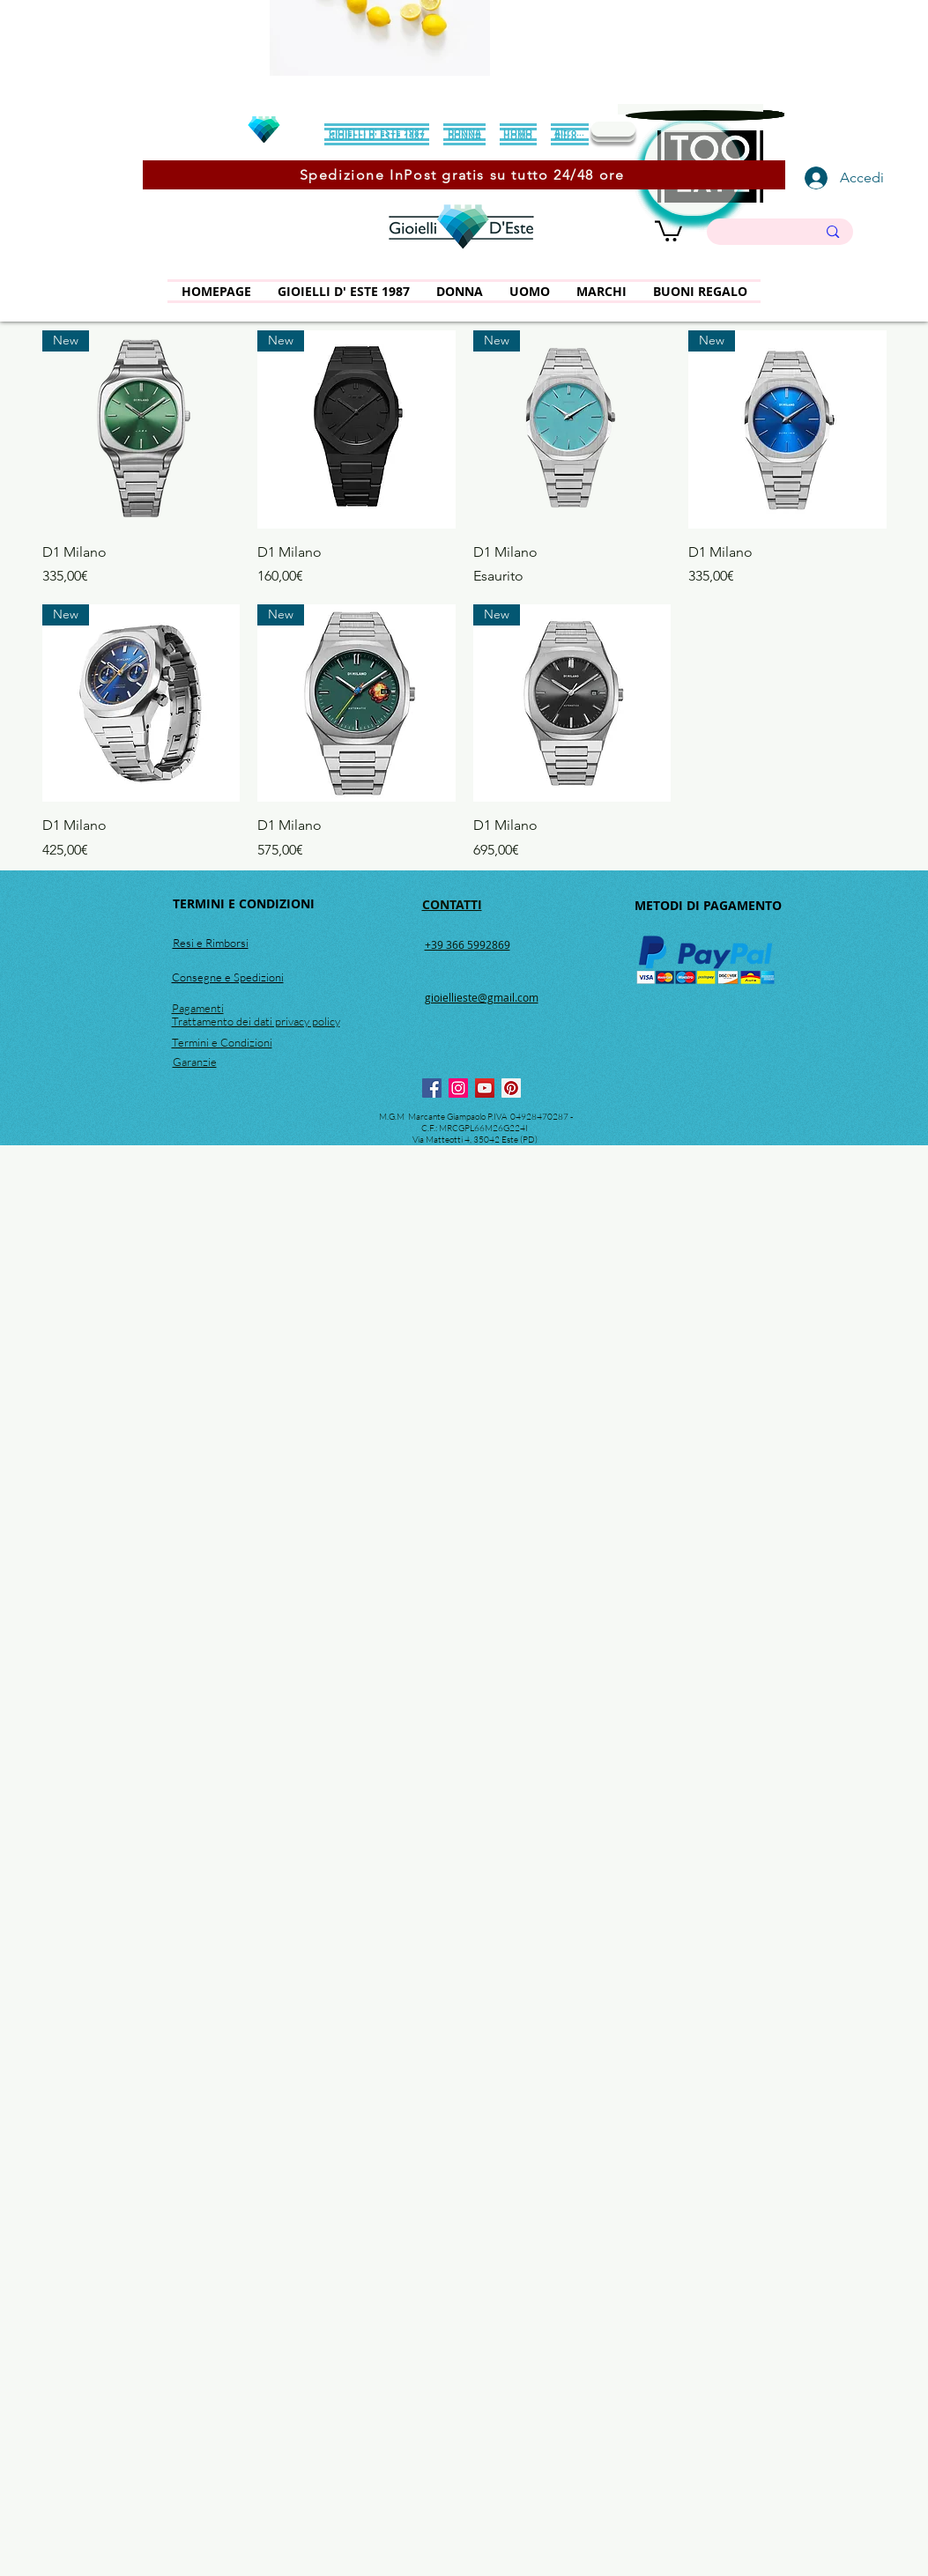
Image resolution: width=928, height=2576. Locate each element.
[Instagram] (458, 1088)
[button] (668, 229)
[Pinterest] (511, 1088)
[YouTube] (484, 1088)
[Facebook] (432, 1088)
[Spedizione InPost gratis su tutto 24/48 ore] (464, 174)
